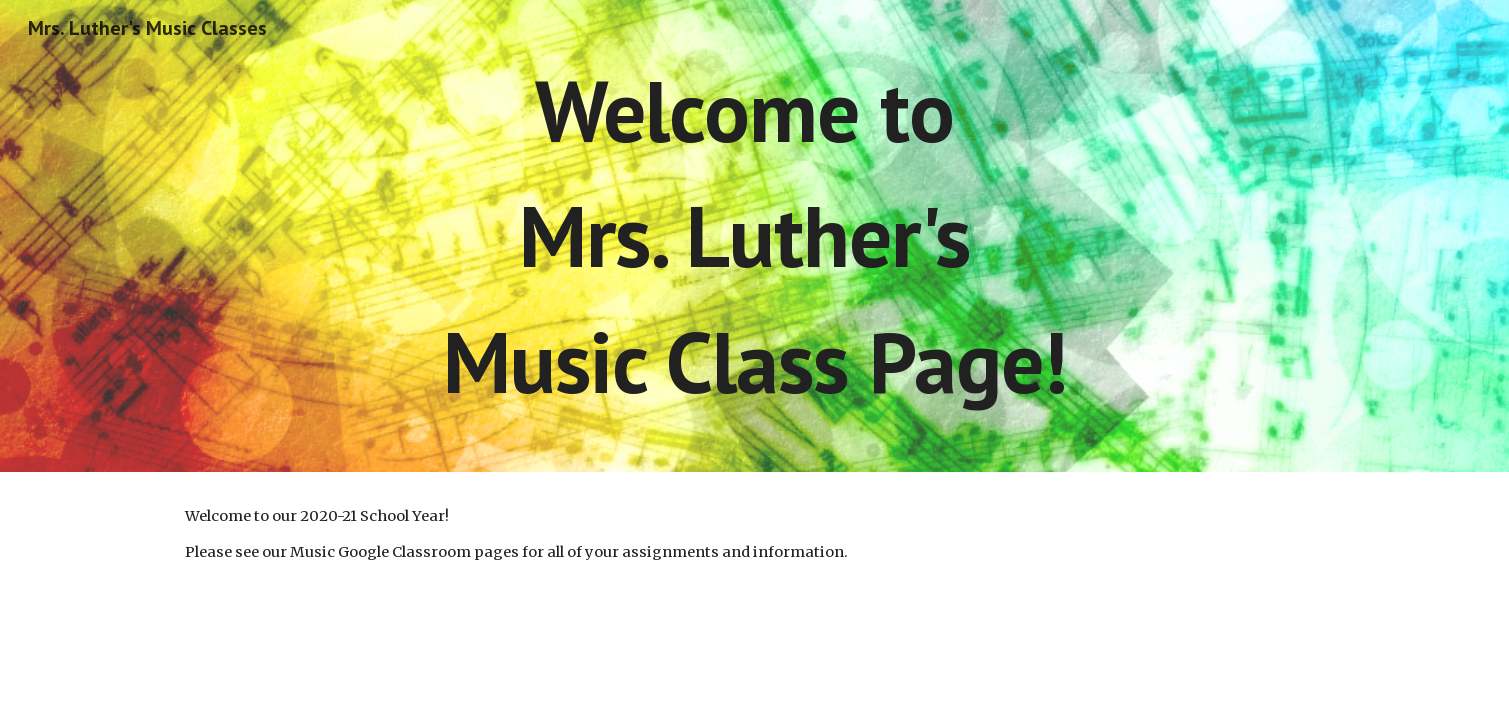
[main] (754, 236)
